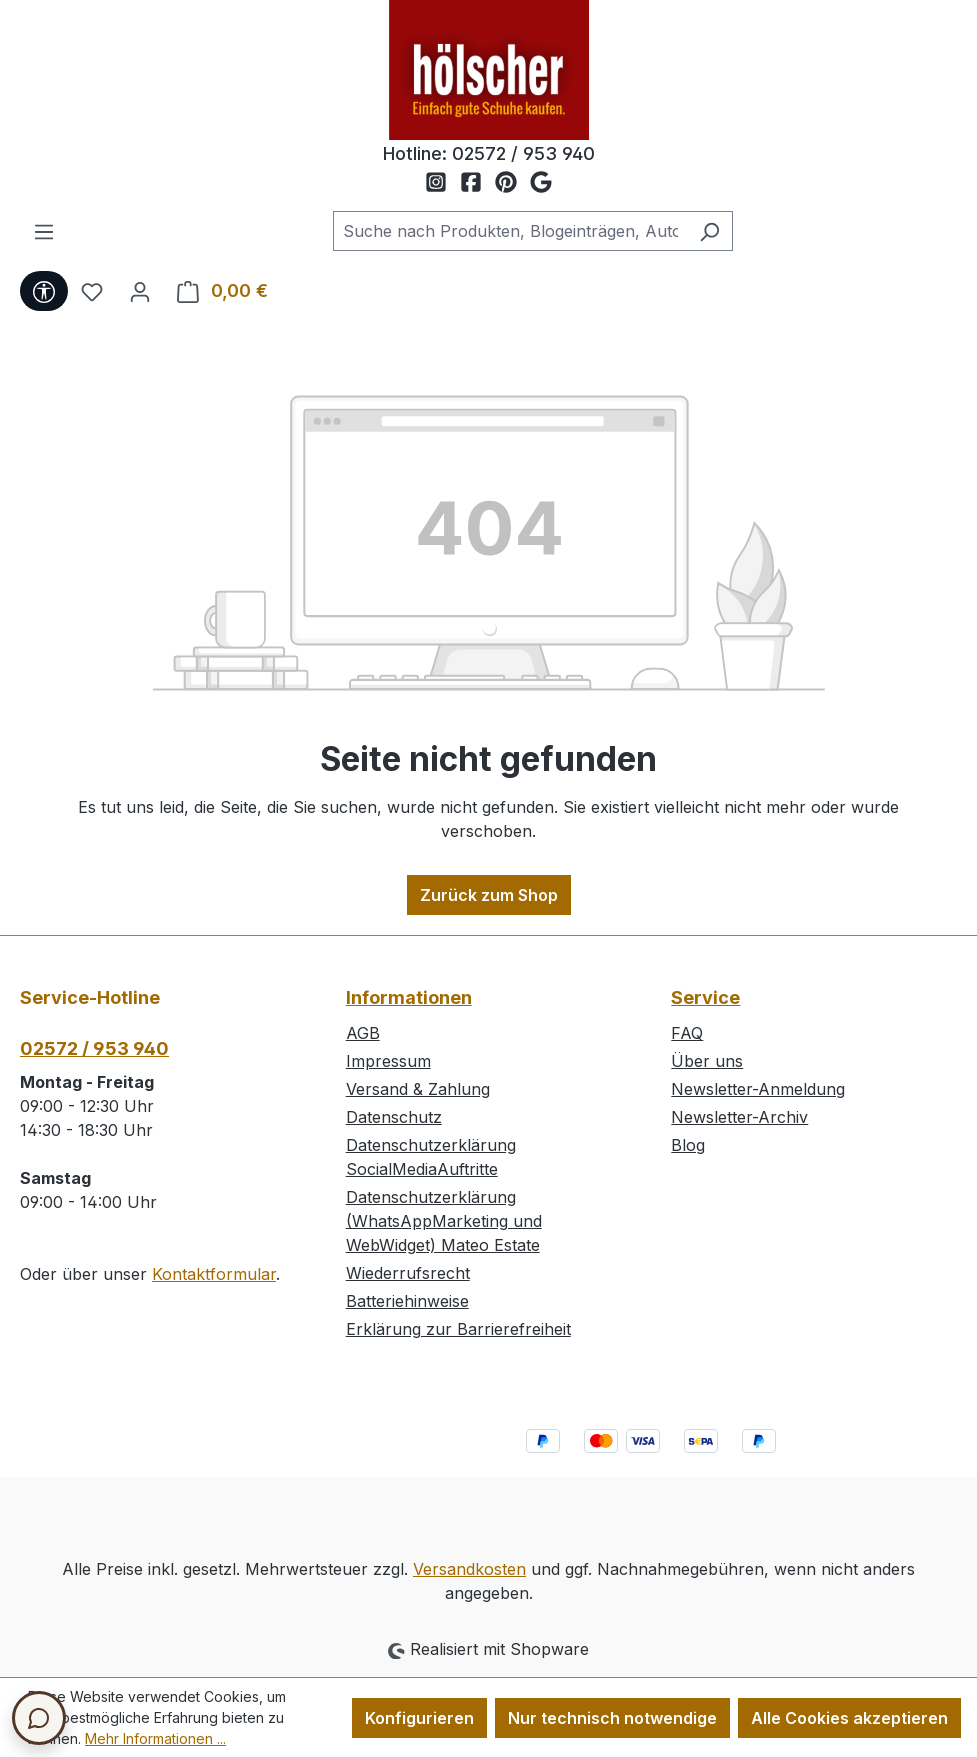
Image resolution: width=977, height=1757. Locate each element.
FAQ (687, 1033)
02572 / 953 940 (523, 153)
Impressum (388, 1061)
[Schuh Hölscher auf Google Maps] (541, 183)
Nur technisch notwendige (612, 1718)
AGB (363, 1033)
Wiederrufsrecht (408, 1273)
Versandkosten (469, 1569)
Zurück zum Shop (489, 895)
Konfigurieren (419, 1718)
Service (705, 997)
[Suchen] (709, 231)
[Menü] (44, 231)
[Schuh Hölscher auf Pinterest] (512, 183)
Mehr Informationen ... (155, 1738)
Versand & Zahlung (418, 1089)
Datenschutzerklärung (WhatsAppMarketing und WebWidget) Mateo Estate (444, 1221)
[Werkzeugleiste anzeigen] (44, 291)
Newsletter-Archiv (739, 1117)
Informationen (409, 997)
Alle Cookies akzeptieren (849, 1718)
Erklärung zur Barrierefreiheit (458, 1329)
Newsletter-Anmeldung (758, 1089)
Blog (688, 1145)
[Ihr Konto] (140, 291)
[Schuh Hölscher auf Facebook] (477, 183)
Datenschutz (394, 1117)
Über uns (707, 1061)
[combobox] (510, 231)
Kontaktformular (214, 1274)
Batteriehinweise (407, 1301)
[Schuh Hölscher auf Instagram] (442, 183)
